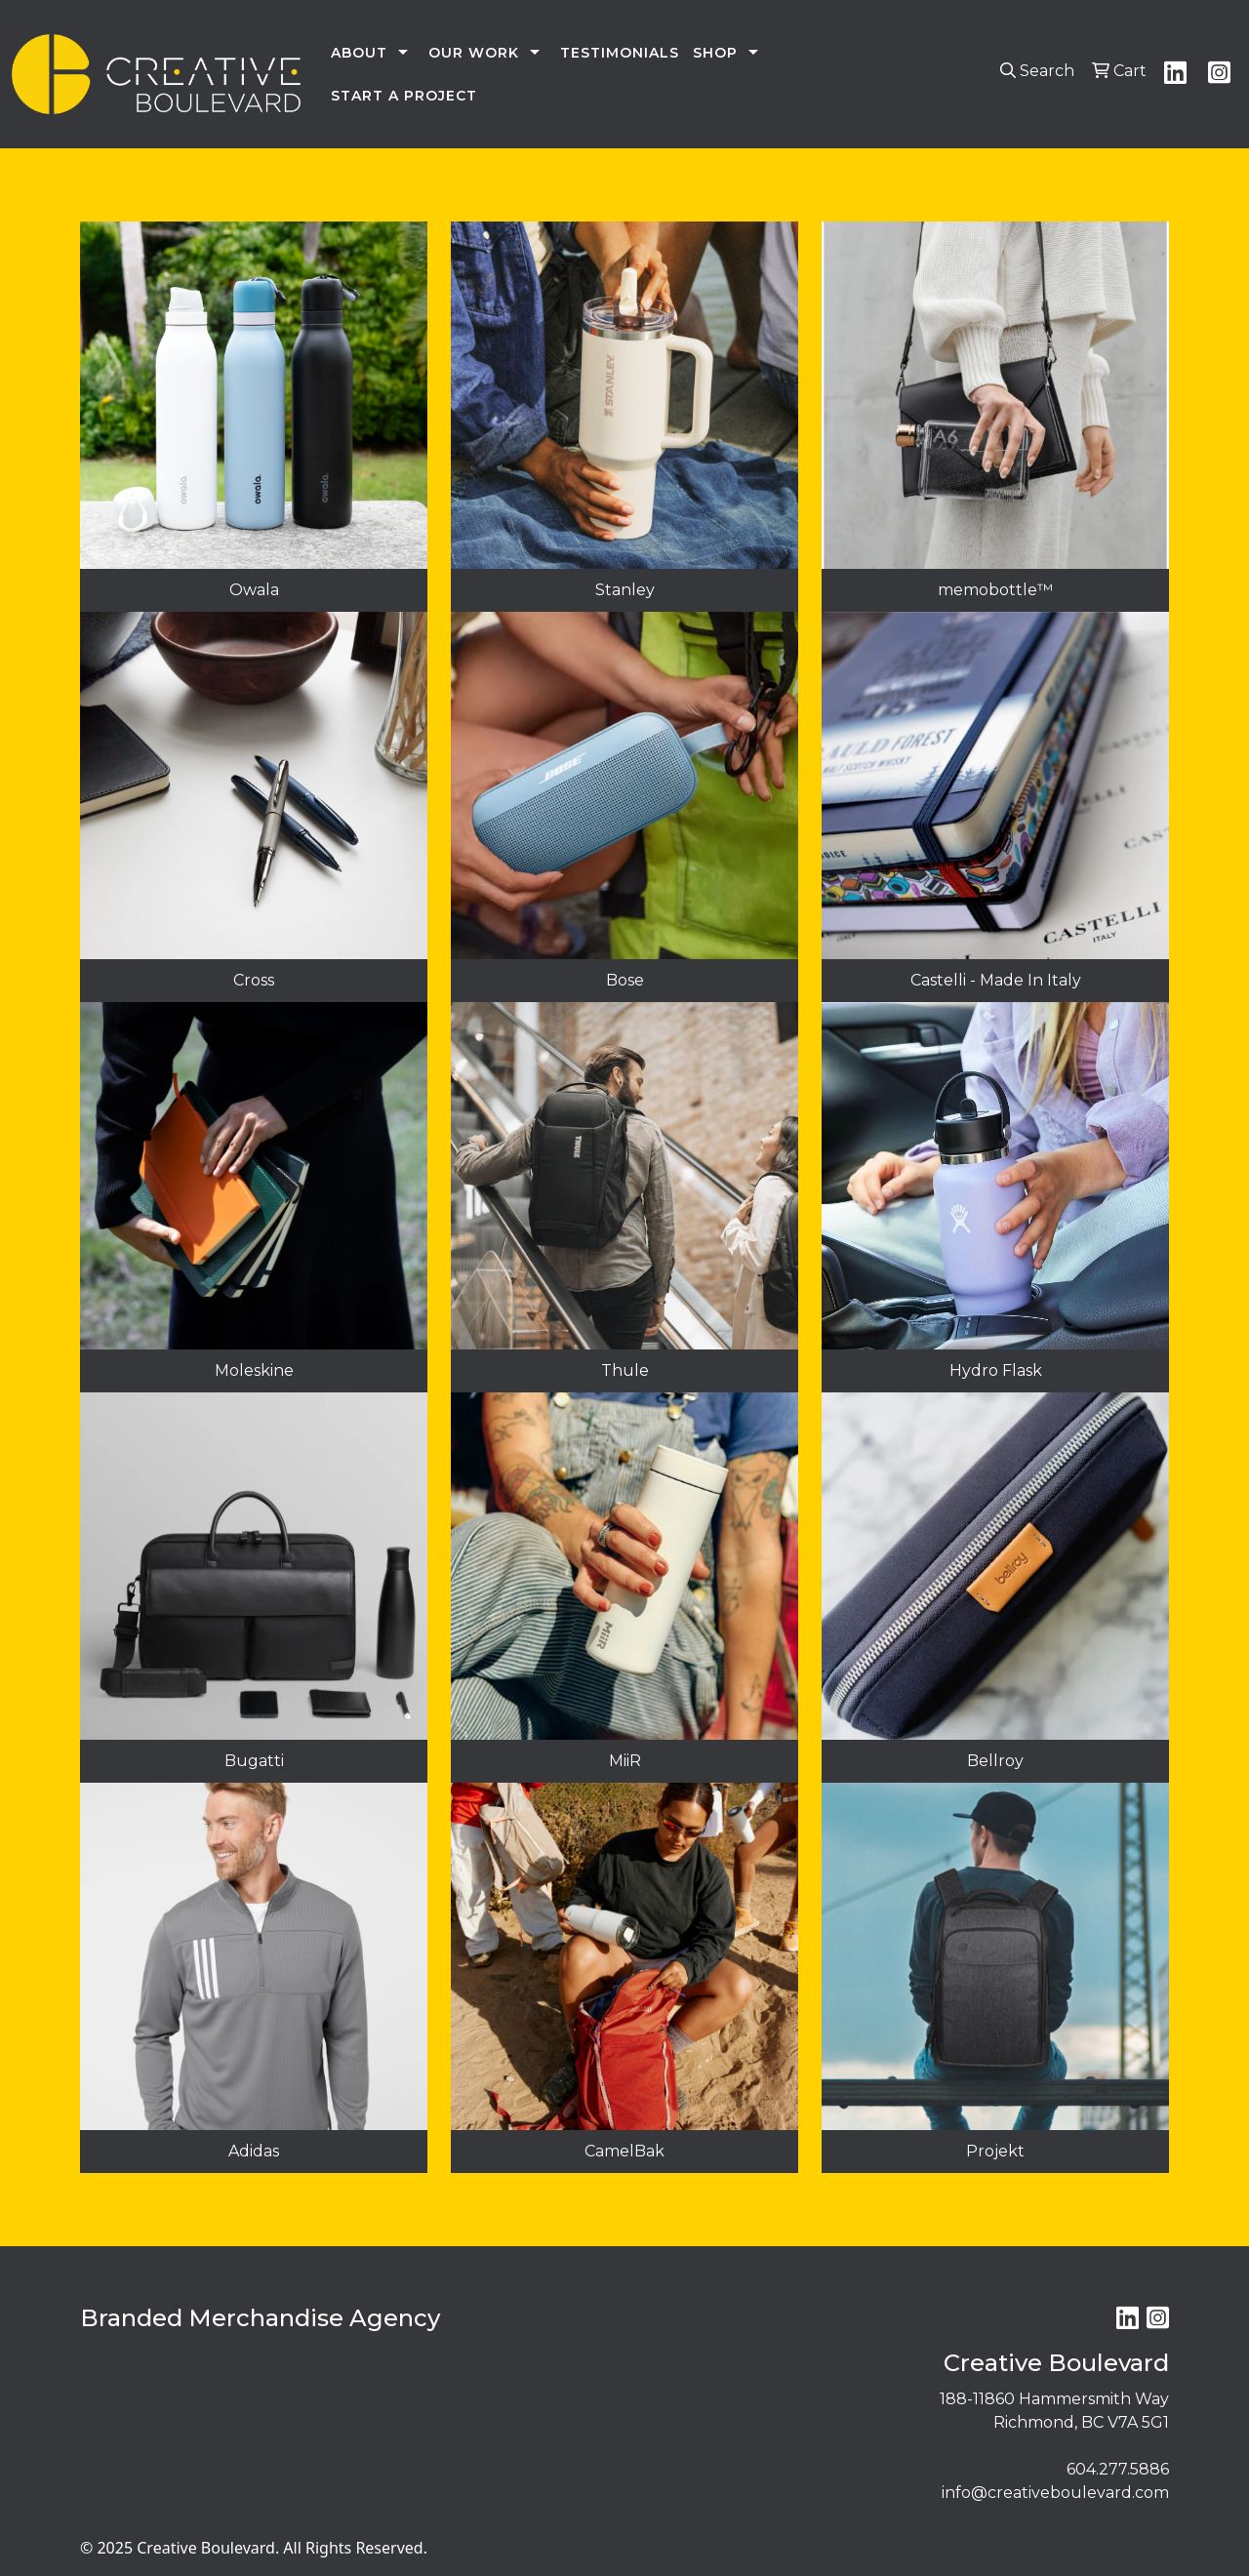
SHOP (715, 52)
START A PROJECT (404, 95)
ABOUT (359, 52)
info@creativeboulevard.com (1055, 2492)
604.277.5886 (1118, 2469)
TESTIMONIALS (619, 52)
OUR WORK (473, 52)
